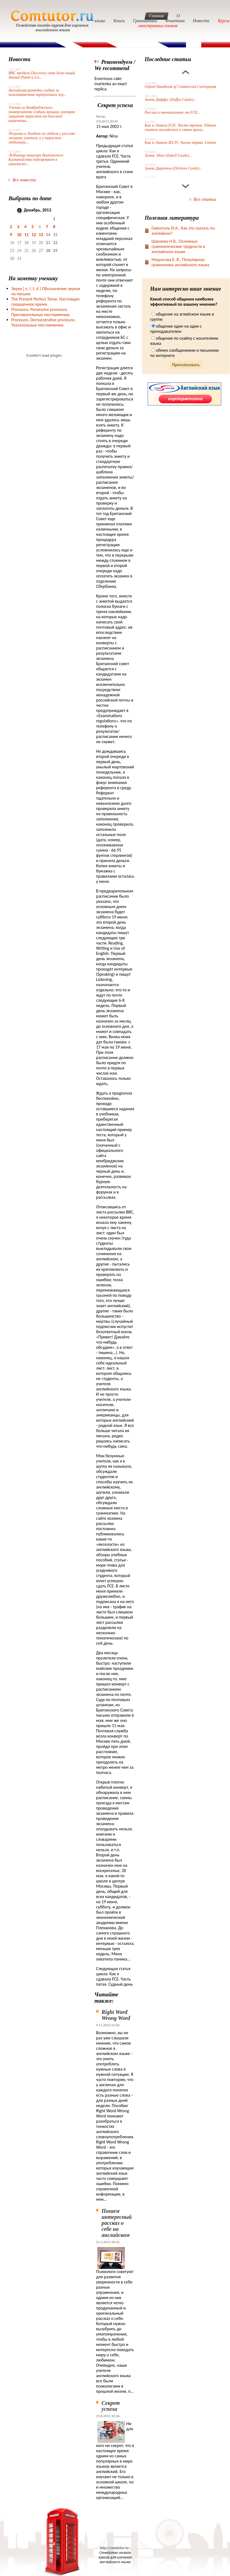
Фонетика (174, 20)
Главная (156, 15)
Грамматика (145, 20)
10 (19, 234)
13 (41, 234)
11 (26, 234)
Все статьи (205, 199)
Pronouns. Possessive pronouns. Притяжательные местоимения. (41, 312)
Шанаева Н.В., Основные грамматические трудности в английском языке (178, 246)
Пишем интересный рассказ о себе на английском (117, 2223)
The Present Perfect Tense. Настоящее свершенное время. (45, 301)
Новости (201, 20)
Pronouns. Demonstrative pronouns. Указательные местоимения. (43, 322)
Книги (119, 20)
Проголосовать (186, 364)
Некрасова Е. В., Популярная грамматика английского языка (180, 262)
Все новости (24, 180)
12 (34, 234)
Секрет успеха (111, 2406)
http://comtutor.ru (114, 2548)
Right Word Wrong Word (116, 2015)
